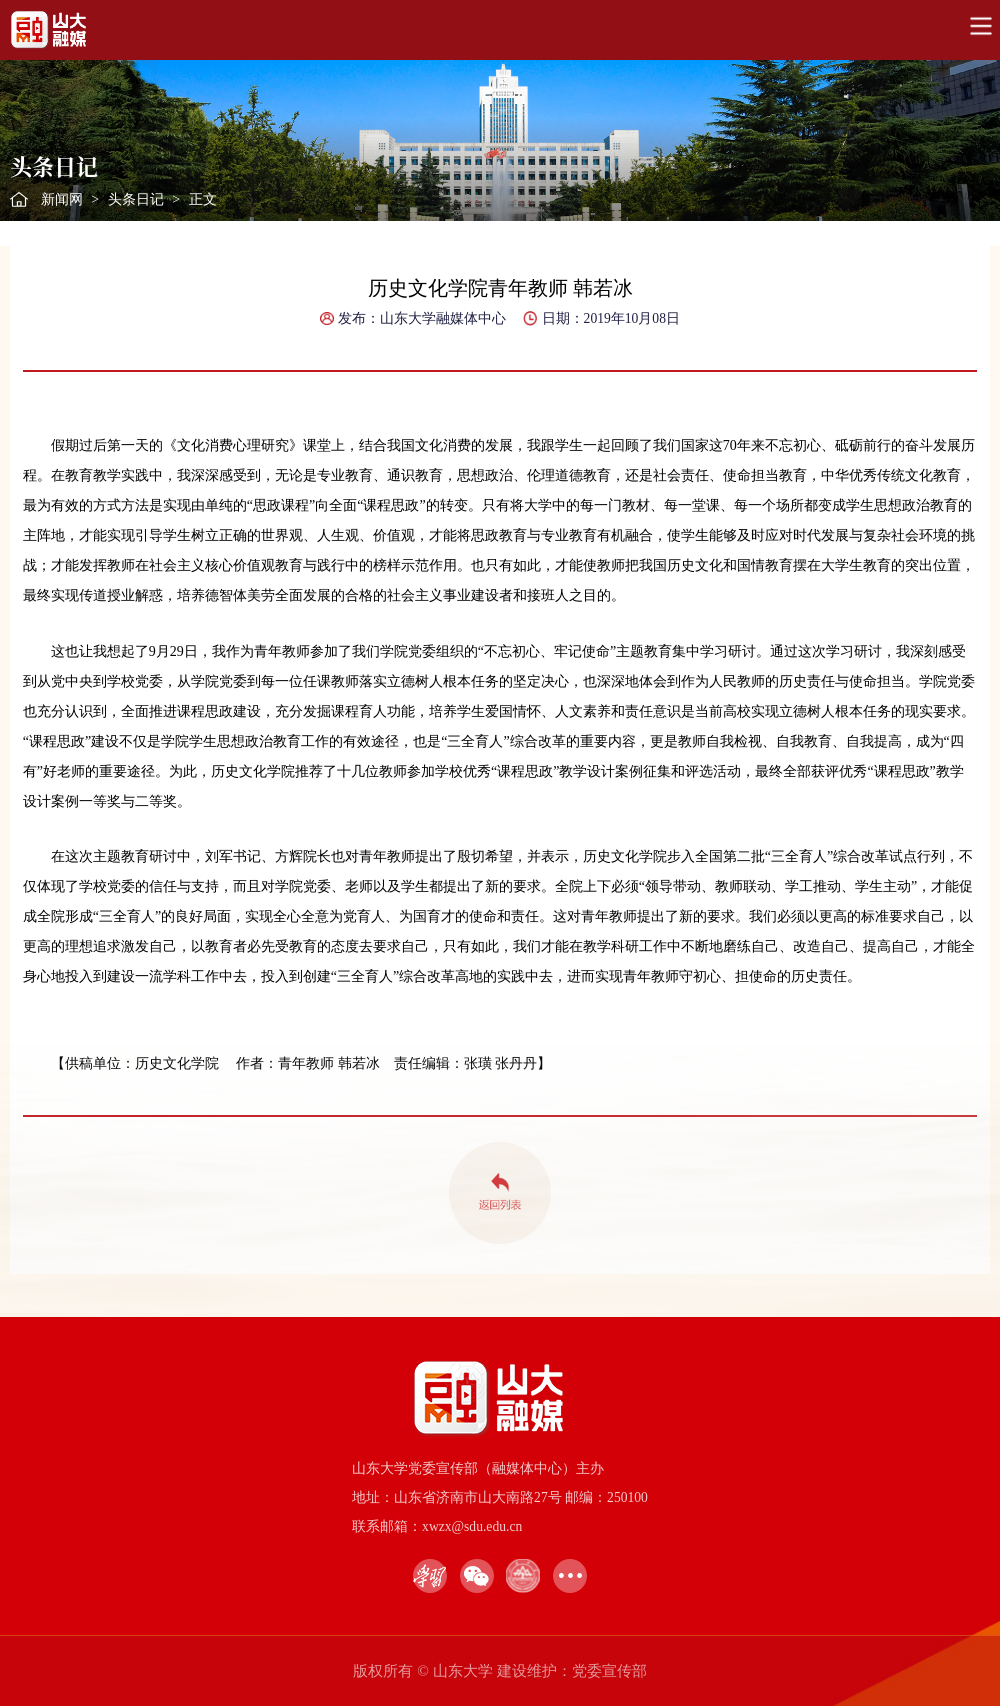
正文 (203, 199)
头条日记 (136, 199)
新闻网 (62, 199)
